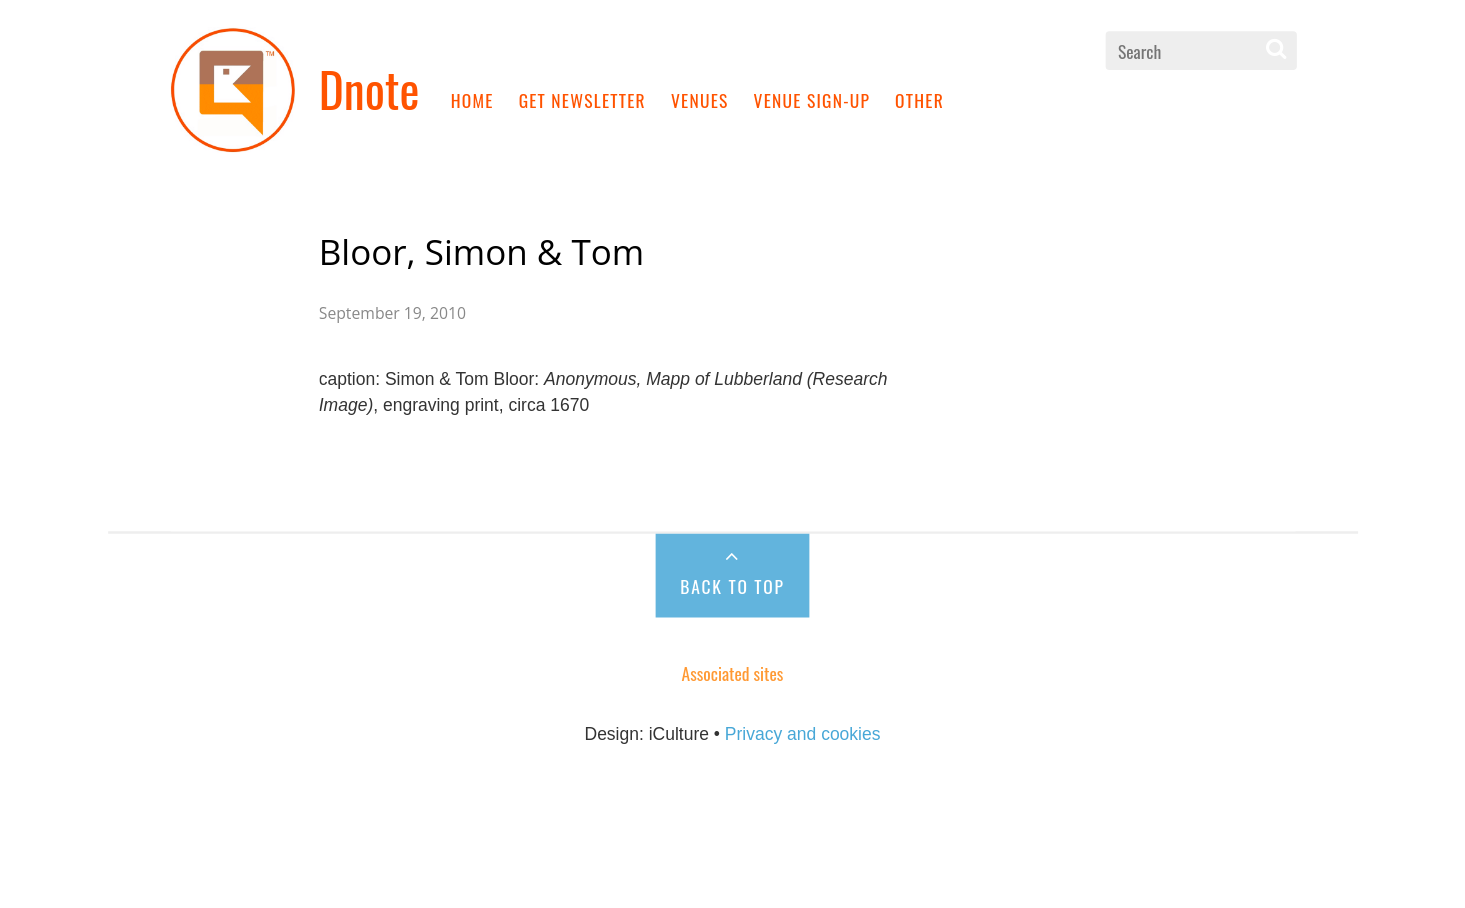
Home (472, 99)
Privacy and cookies (803, 734)
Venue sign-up (812, 99)
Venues (700, 99)
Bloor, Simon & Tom (481, 251)
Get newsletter (582, 99)
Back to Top (732, 585)
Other (919, 99)
